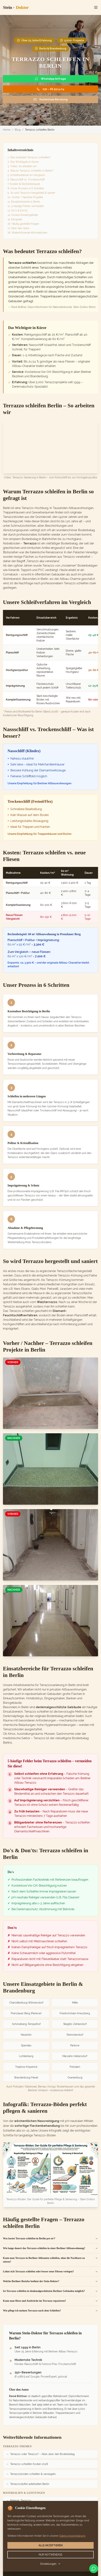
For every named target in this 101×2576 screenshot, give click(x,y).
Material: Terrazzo (18, 2500)
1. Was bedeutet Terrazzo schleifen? (29, 157)
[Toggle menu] (96, 7)
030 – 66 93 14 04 (50, 89)
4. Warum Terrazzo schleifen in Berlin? (30, 170)
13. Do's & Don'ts (18, 210)
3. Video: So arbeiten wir (22, 166)
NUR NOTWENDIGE (50, 2554)
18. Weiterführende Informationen (27, 232)
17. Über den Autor (18, 228)
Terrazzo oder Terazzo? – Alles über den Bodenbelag (40, 2454)
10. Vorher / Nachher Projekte (25, 197)
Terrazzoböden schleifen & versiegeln (31, 2474)
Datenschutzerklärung (72, 2535)
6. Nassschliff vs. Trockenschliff (26, 179)
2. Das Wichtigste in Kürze (23, 161)
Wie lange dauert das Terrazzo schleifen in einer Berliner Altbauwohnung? (50, 2248)
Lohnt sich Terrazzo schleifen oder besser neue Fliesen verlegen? (50, 2271)
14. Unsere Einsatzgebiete (23, 214)
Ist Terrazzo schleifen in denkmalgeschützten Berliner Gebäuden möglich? (50, 2291)
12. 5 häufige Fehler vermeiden (26, 206)
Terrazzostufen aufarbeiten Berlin (27, 2484)
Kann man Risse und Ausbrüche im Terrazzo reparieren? (50, 2300)
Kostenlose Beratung (51, 99)
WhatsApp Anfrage (50, 78)
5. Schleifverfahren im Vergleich (26, 175)
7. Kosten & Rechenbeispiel (24, 183)
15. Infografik (15, 219)
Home (6, 129)
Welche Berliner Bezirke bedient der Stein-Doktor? (50, 2281)
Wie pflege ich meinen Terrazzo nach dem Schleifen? (50, 2310)
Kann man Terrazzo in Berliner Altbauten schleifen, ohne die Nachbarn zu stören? (50, 2260)
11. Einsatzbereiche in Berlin (24, 201)
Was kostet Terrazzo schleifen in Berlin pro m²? (50, 2238)
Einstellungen (50, 2563)
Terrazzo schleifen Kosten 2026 (27, 2464)
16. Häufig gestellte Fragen (23, 223)
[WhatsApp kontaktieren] (93, 2568)
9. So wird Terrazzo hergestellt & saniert (31, 192)
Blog (17, 129)
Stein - (16, 7)
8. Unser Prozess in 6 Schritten (26, 188)
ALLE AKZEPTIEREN (51, 2545)
